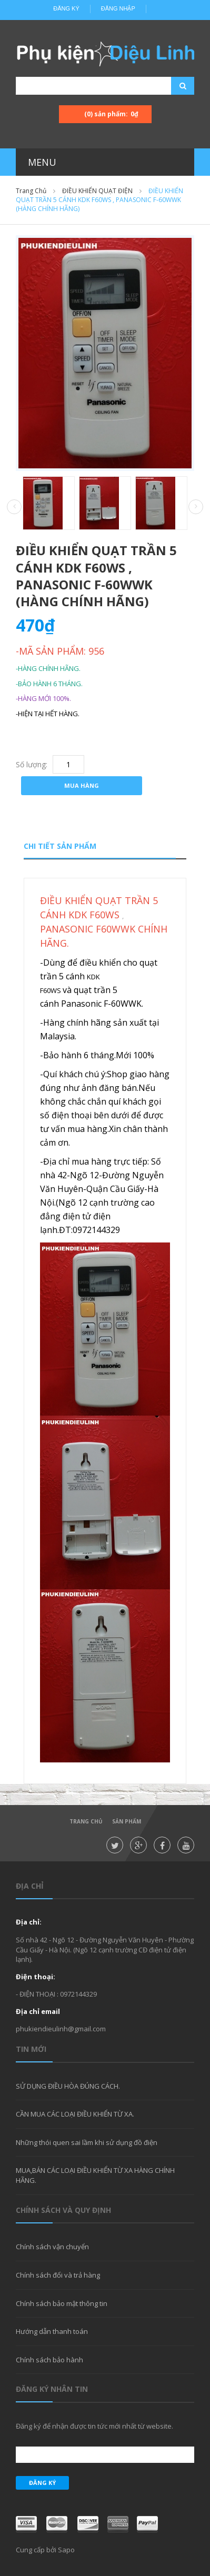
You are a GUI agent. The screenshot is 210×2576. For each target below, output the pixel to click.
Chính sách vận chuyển (52, 2246)
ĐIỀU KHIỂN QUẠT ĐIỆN (97, 190)
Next (195, 506)
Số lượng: (31, 764)
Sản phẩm (126, 1821)
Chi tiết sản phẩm (60, 846)
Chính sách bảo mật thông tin (61, 2303)
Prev (14, 507)
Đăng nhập (118, 8)
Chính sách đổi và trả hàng (58, 2275)
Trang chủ (31, 190)
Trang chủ (86, 1821)
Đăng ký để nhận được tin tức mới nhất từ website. (94, 2426)
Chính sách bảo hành (49, 2359)
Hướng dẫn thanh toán (52, 2331)
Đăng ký (66, 8)
